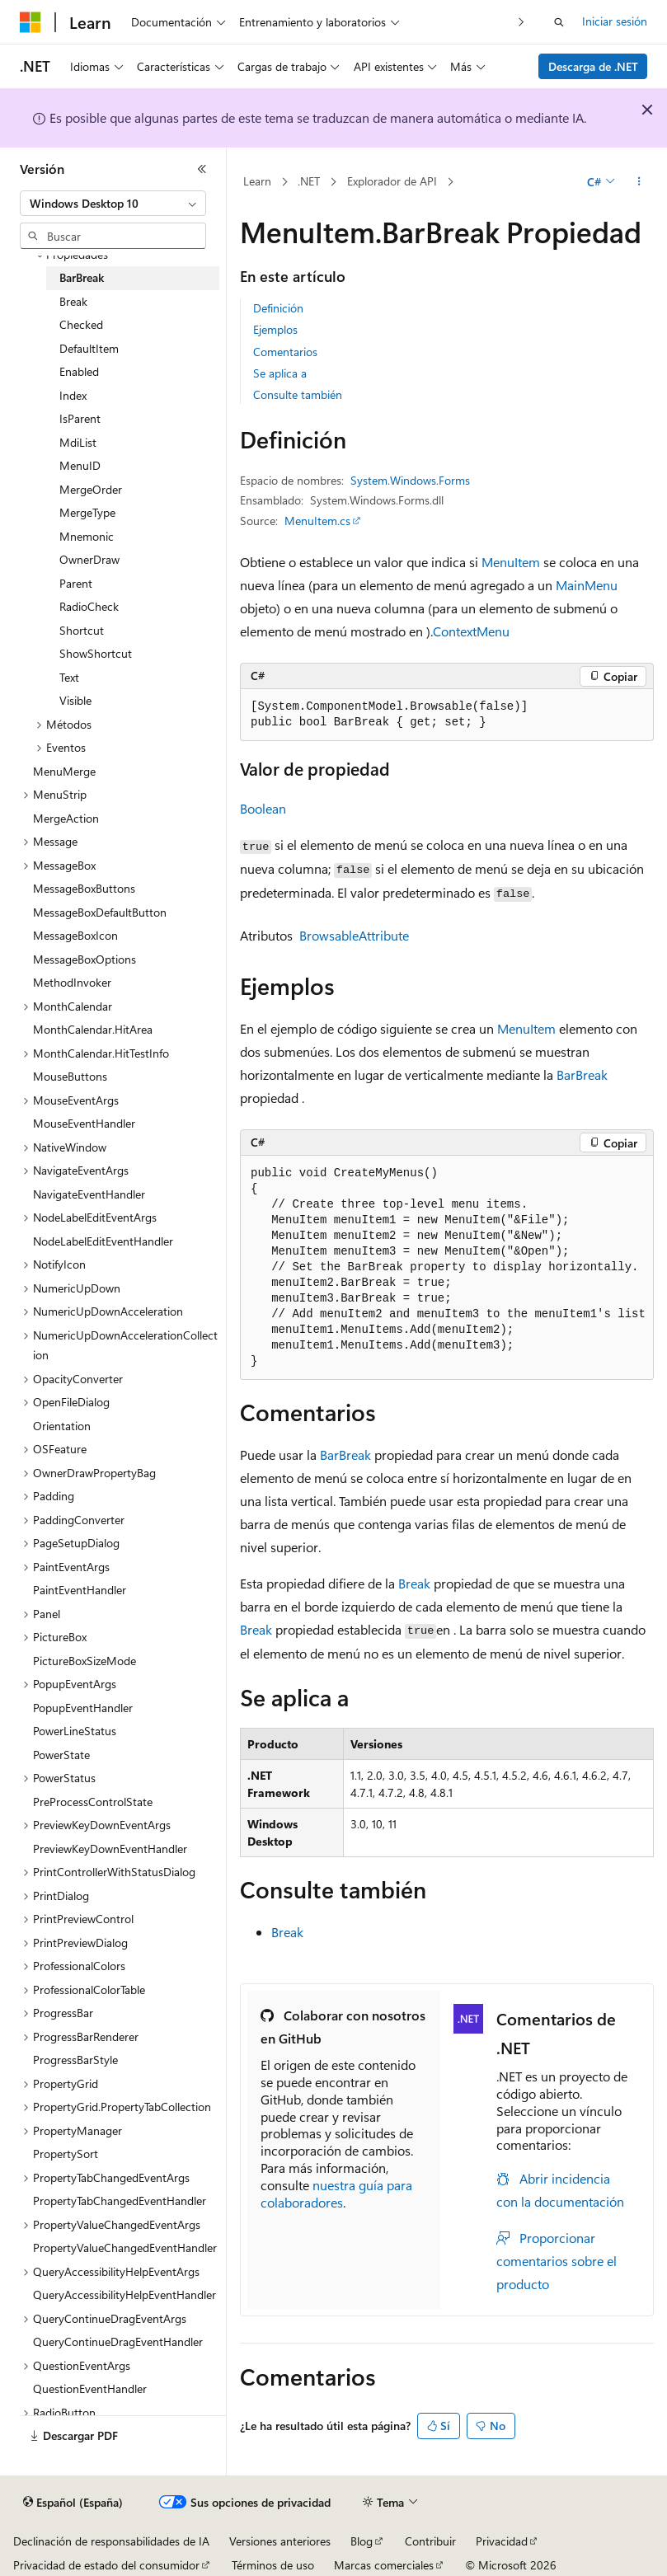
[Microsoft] (30, 22)
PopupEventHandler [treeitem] (83, 1707)
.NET (309, 181)
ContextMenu (471, 631)
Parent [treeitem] (75, 583)
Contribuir (430, 2541)
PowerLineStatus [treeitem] (74, 1730)
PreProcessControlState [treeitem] (93, 1801)
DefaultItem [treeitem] (89, 348)
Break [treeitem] (73, 301)
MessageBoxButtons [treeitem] (84, 888)
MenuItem (510, 561)
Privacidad (502, 2541)
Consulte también (297, 394)
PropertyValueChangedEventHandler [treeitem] (125, 2247)
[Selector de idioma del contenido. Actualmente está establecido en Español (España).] (73, 2502)
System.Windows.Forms (410, 480)
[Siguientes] (521, 22)
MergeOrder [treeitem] (90, 489)
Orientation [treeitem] (62, 1425)
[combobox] (113, 203)
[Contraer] (202, 169)
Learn (257, 181)
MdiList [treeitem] (77, 442)
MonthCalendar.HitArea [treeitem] (93, 1029)
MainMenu (587, 585)
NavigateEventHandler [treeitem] (89, 1194)
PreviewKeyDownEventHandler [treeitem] (110, 1848)
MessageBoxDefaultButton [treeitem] (100, 912)
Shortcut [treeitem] (81, 630)
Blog (361, 2541)
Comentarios (285, 351)
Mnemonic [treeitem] (86, 536)
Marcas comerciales (384, 2565)
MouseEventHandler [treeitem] (84, 1123)
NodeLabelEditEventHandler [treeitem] (103, 1241)
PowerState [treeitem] (61, 1754)
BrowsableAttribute (354, 935)
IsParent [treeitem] (80, 418)
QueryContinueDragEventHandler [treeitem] (118, 2341)
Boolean (263, 808)
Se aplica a (280, 373)
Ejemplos (275, 329)
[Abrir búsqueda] (559, 22)
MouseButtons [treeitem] (70, 1076)
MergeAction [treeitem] (66, 818)
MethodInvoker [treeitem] (72, 982)
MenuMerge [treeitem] (64, 771)
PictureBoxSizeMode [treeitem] (84, 1660)
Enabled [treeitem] (79, 371)
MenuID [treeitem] (80, 465)
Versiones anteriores (280, 2541)
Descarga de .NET (593, 66)
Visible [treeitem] (75, 700)
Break (414, 1583)
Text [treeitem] (69, 677)
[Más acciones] (639, 182)
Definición (278, 308)
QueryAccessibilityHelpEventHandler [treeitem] (124, 2294)
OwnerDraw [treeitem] (89, 559)
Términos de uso (273, 2565)
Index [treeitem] (73, 395)
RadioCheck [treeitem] (89, 606)
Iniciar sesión (614, 21)
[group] (447, 1268)
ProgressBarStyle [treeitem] (75, 2059)
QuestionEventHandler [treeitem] (90, 2388)
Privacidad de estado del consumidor (106, 2565)
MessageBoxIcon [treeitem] (75, 935)
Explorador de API (392, 181)
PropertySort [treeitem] (65, 2153)
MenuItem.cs (317, 520)
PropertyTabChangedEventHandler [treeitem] (119, 2200)
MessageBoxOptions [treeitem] (84, 959)
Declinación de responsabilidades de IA (111, 2541)
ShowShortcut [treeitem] (95, 653)
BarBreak (582, 1074)
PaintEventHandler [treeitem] (79, 1590)
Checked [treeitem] (81, 324)
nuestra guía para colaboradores (336, 2193)
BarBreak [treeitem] (81, 277)
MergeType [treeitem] (87, 512)
